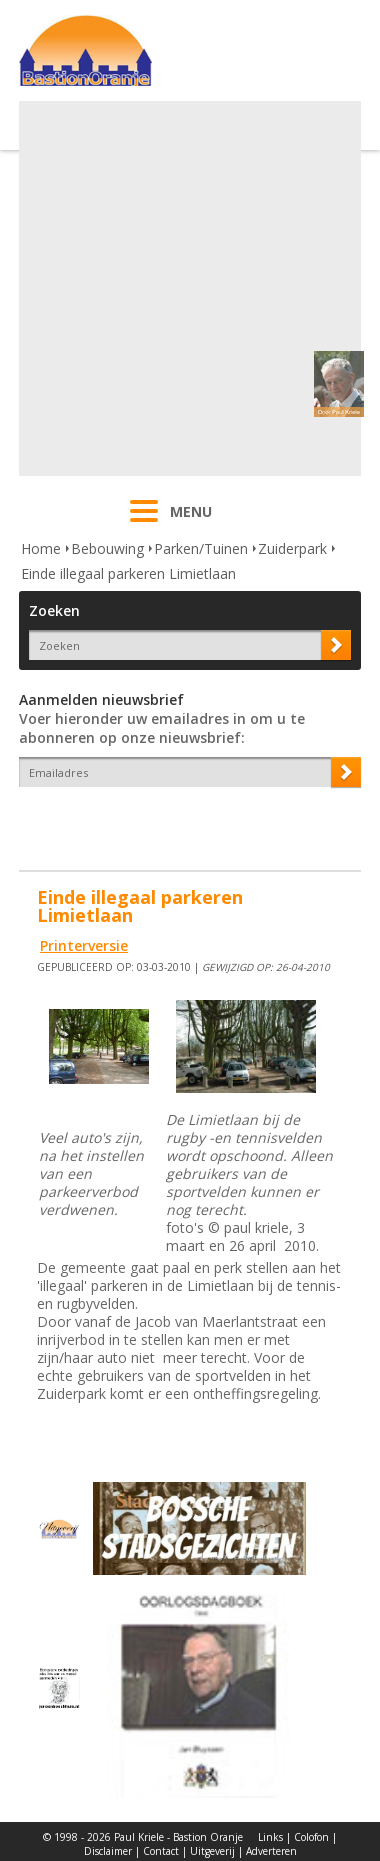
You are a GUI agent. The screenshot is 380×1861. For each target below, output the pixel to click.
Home (41, 548)
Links (270, 1837)
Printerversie (84, 945)
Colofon (311, 1837)
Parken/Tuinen (201, 548)
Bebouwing (107, 548)
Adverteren (271, 1851)
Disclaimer (108, 1851)
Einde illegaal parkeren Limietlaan (128, 573)
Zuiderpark (292, 548)
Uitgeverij (212, 1851)
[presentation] (136, 822)
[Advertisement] (187, 288)
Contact (161, 1851)
